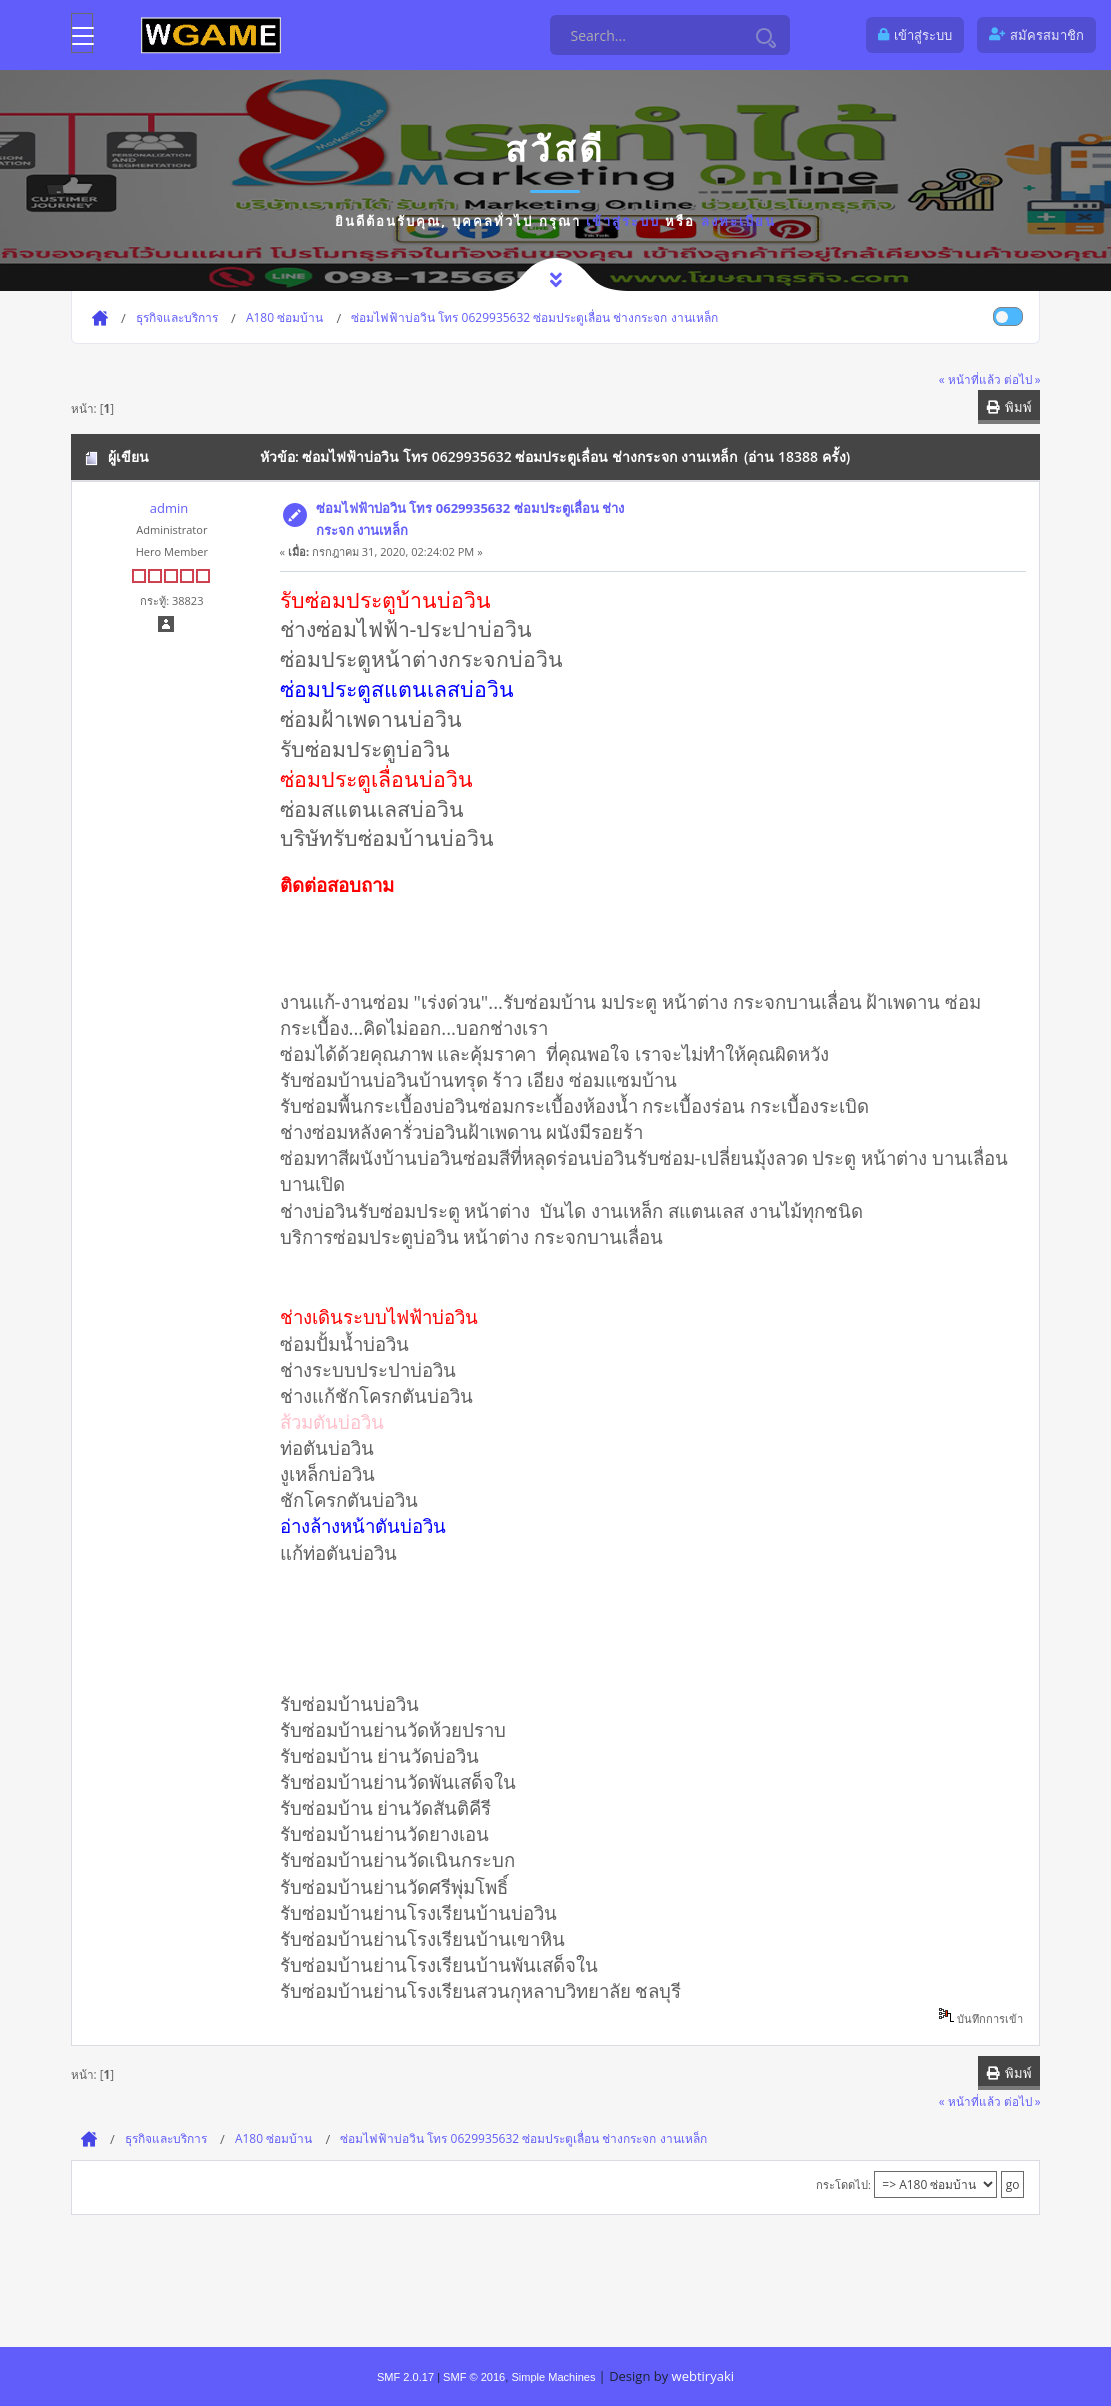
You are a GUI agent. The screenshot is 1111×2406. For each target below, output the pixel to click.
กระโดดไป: (843, 2184)
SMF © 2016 (474, 2377)
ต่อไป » (1022, 379)
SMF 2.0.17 (405, 2377)
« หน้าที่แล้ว (970, 379)
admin (169, 508)
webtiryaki (703, 2376)
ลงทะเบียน (738, 221)
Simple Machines (553, 2377)
